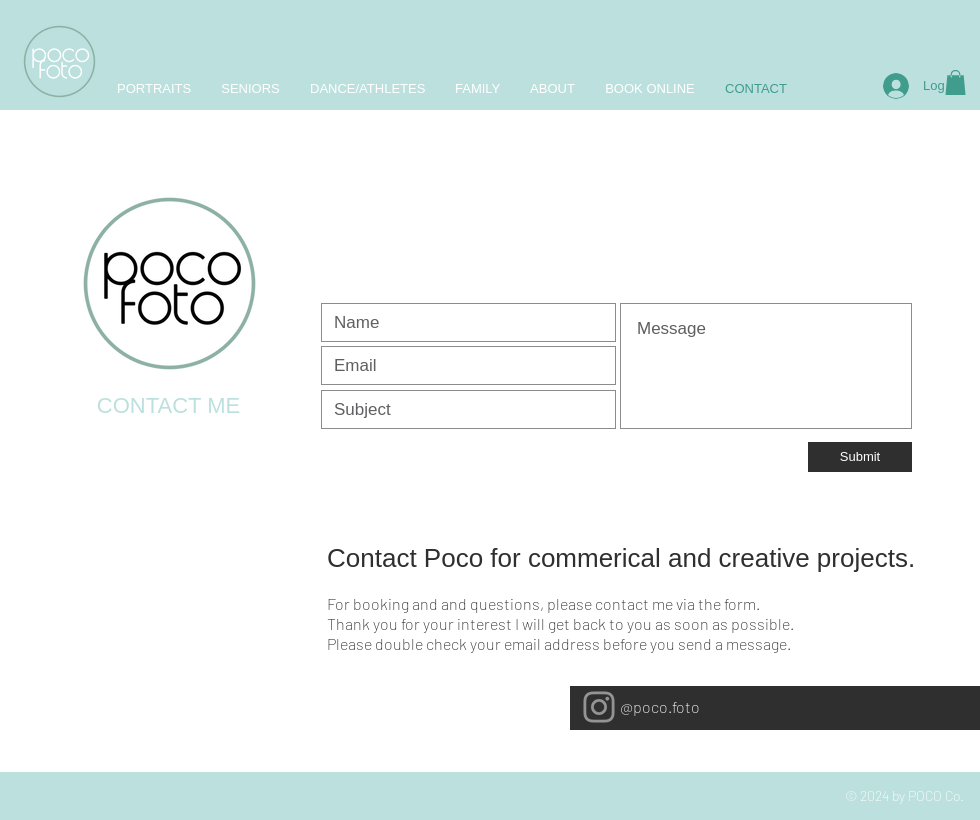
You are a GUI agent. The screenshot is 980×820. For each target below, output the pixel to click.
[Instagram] (599, 707)
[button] (955, 82)
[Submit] (860, 457)
